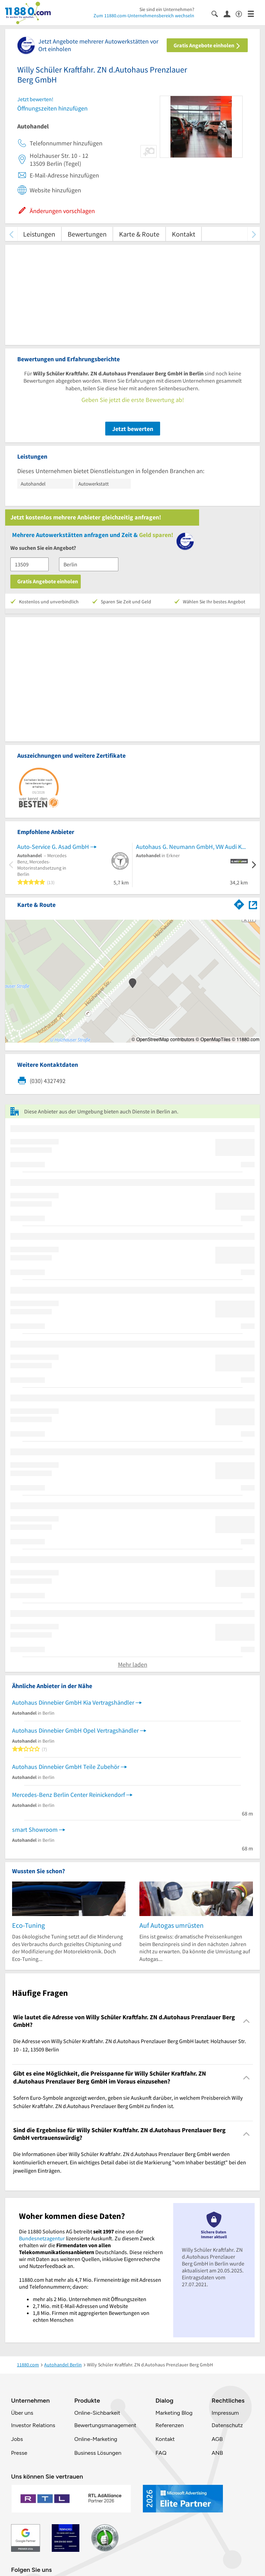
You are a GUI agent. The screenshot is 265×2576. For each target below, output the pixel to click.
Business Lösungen (97, 2453)
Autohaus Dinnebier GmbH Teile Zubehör (65, 1767)
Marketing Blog (173, 2413)
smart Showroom (35, 1829)
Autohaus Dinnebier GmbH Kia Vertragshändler (73, 1702)
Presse (19, 2453)
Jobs (17, 2439)
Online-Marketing (95, 2439)
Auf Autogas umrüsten (171, 1925)
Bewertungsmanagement (105, 2425)
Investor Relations (33, 2425)
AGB (217, 2439)
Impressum (225, 2413)
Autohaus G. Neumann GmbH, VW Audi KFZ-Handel (192, 847)
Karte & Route (139, 234)
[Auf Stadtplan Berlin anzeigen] (253, 904)
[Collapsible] (246, 2021)
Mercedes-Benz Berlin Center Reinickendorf (68, 1795)
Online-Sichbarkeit (97, 2413)
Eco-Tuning (28, 1925)
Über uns (22, 2413)
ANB (217, 2453)
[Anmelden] (230, 13)
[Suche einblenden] (218, 13)
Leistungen (39, 234)
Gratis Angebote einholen (207, 45)
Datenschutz (227, 2425)
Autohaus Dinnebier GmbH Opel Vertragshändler (75, 1730)
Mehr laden (132, 1664)
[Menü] (254, 13)
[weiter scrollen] (254, 234)
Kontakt (183, 234)
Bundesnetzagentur (42, 2238)
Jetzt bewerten (132, 429)
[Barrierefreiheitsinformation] (242, 13)
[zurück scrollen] (11, 234)
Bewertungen (87, 234)
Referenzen (169, 2425)
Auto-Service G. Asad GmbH (53, 847)
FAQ (160, 2453)
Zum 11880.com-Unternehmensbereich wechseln (144, 15)
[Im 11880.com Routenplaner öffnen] (239, 903)
